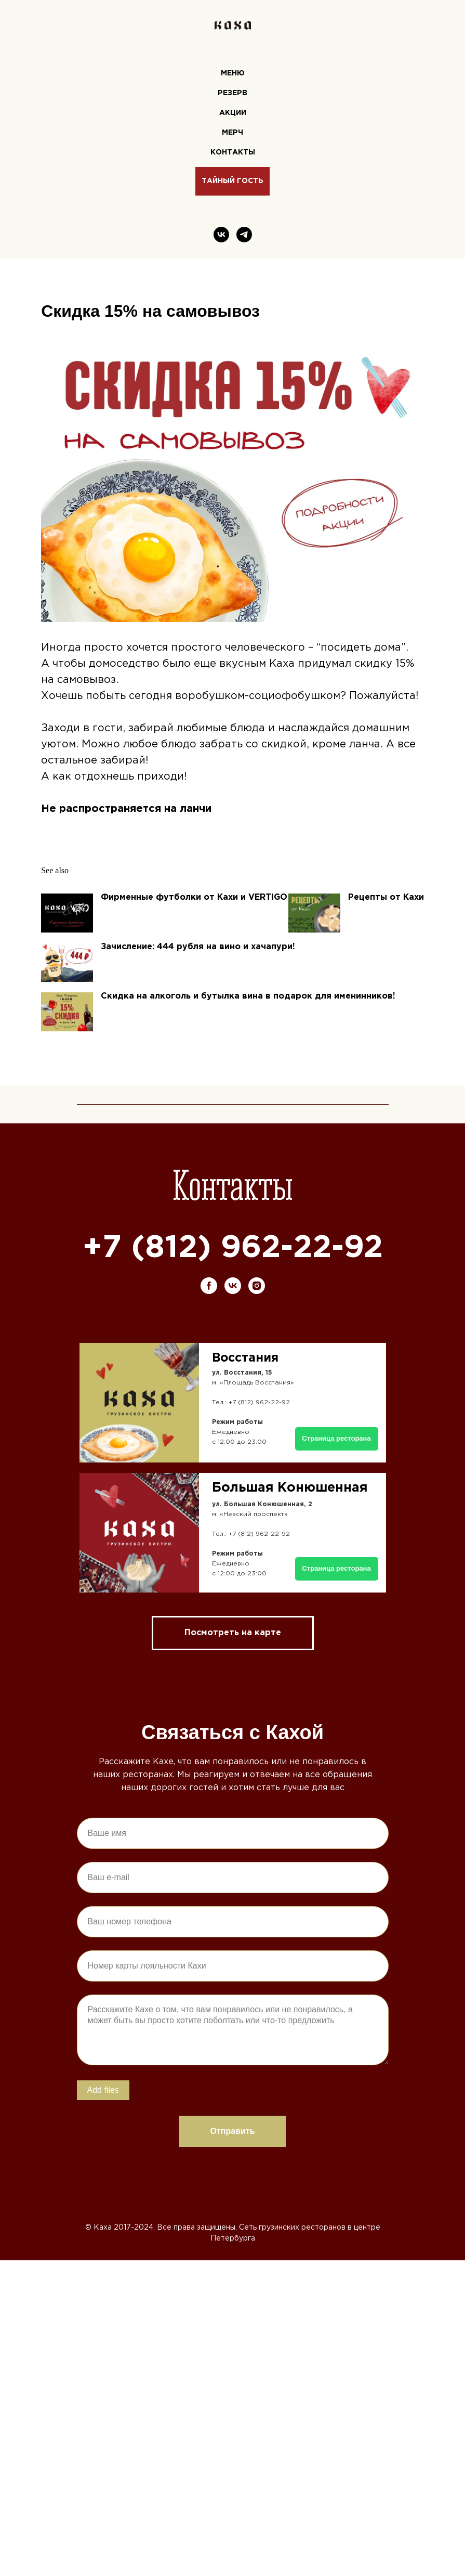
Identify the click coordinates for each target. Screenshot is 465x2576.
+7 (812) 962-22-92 (233, 1304)
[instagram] (256, 1341)
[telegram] (244, 234)
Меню (233, 73)
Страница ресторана (336, 1624)
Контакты (232, 152)
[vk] (221, 234)
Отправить (232, 2186)
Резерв (232, 93)
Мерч (232, 133)
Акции (232, 113)
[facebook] (209, 1341)
